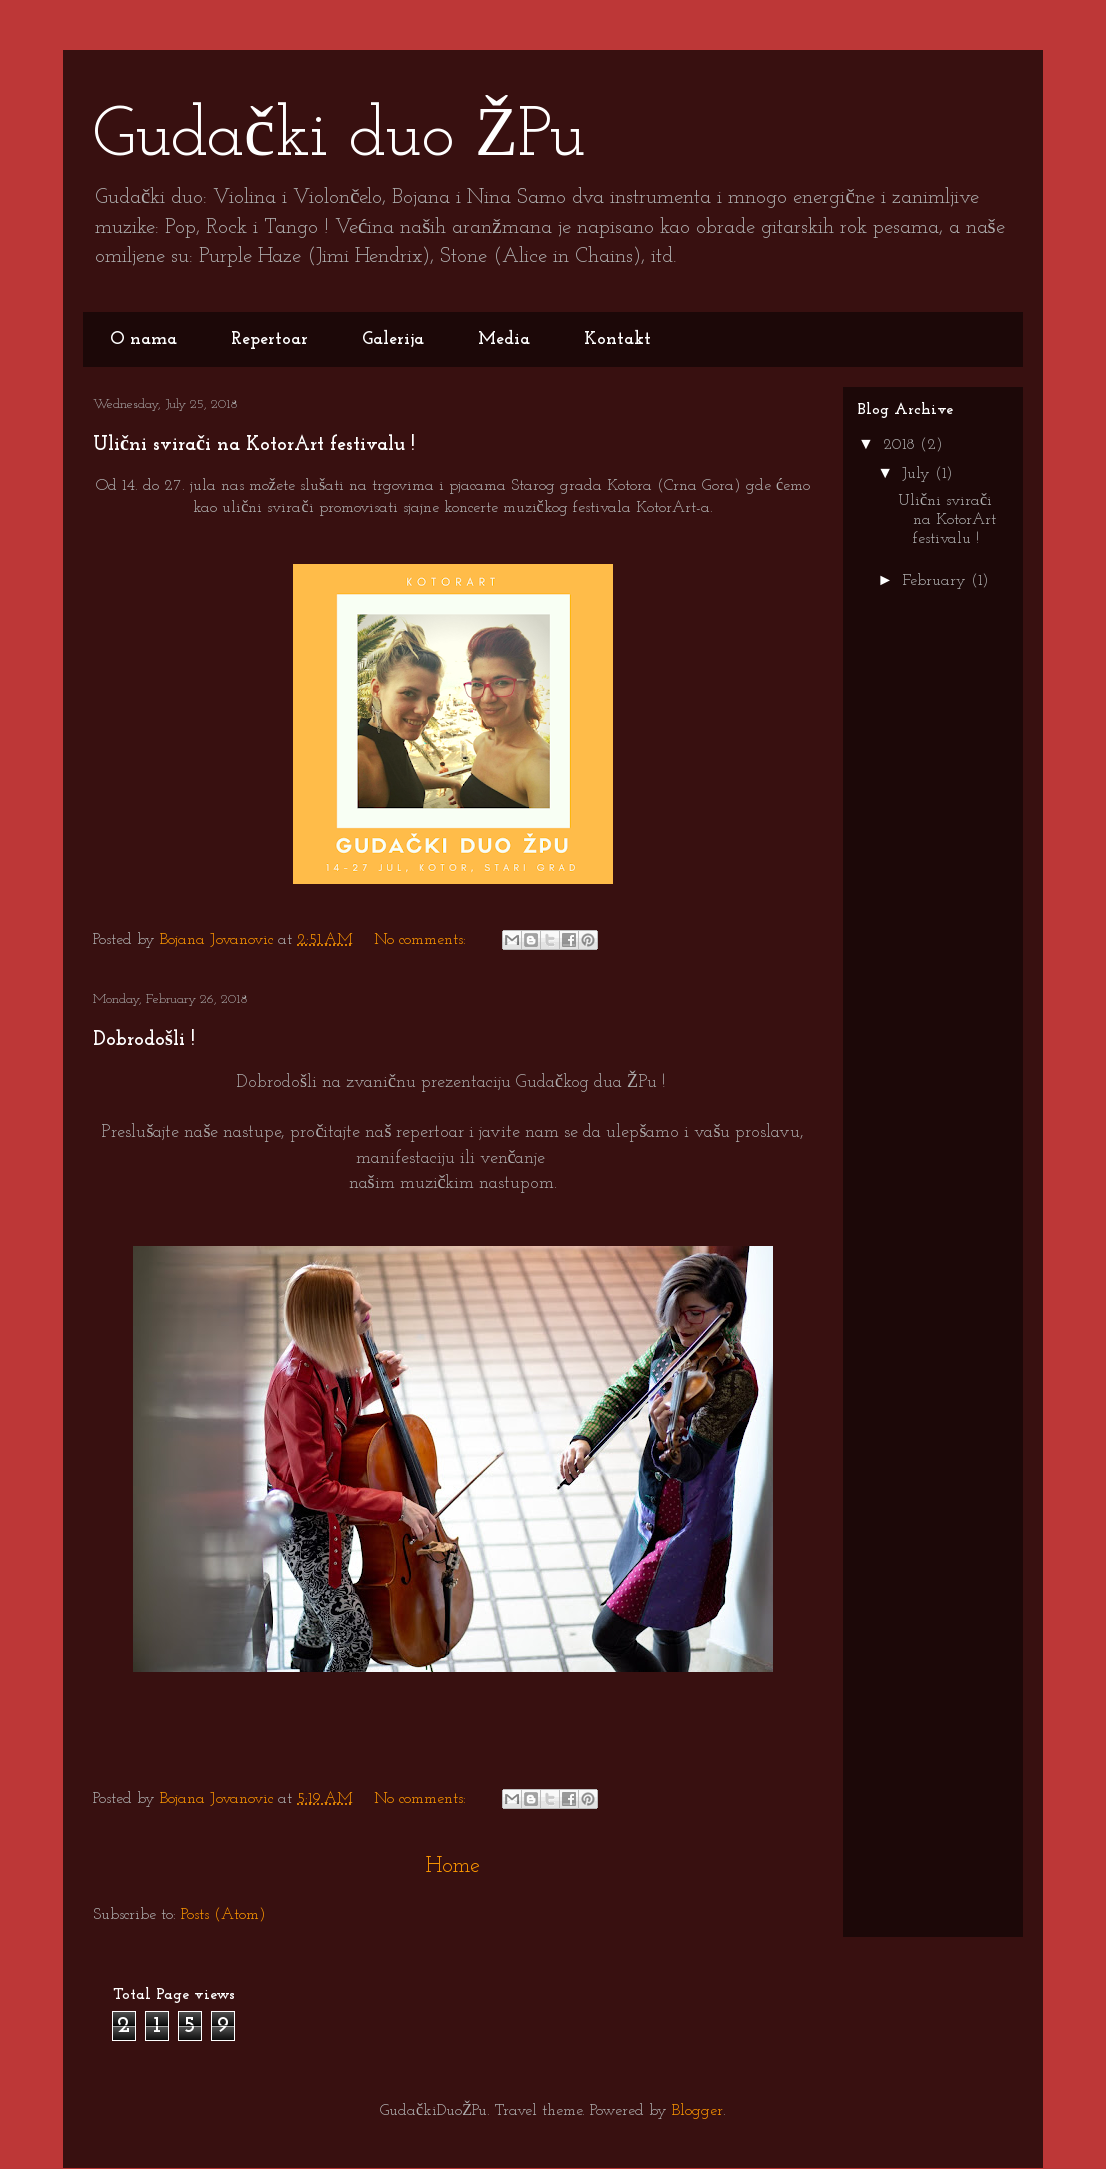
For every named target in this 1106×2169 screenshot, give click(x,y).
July (918, 474)
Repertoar (269, 339)
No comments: (422, 940)
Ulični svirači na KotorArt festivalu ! (254, 445)
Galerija (393, 339)
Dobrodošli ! (144, 1040)
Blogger (697, 2111)
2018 (901, 445)
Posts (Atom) (223, 1915)
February (936, 581)
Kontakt (617, 339)
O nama (143, 339)
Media (504, 339)
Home (453, 1866)
